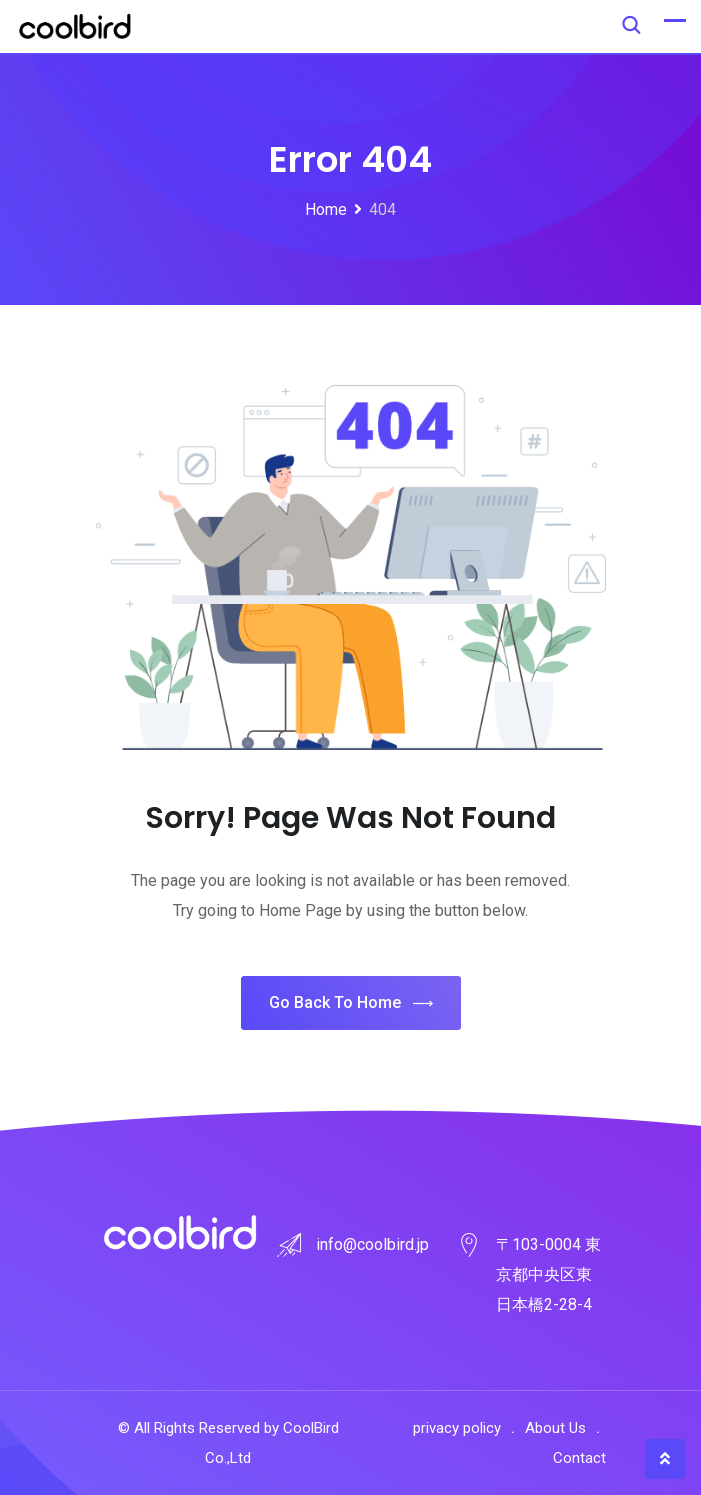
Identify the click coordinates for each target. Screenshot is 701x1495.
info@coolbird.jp (372, 1244)
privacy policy (457, 1428)
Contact (579, 1458)
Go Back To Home (351, 1003)
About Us (555, 1428)
